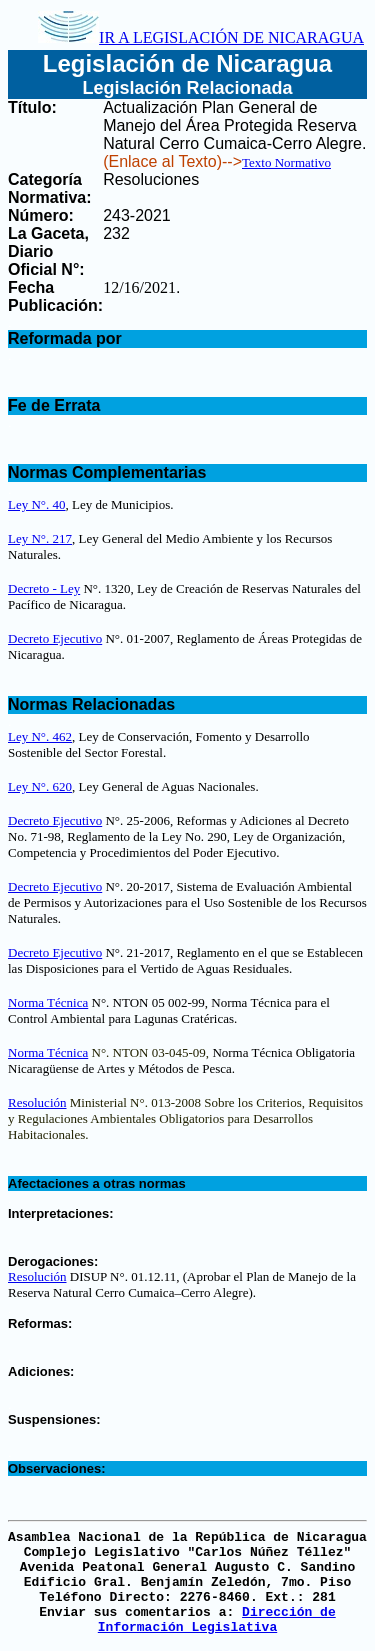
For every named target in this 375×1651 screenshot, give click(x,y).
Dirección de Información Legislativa (217, 1620)
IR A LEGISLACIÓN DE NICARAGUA (201, 37)
